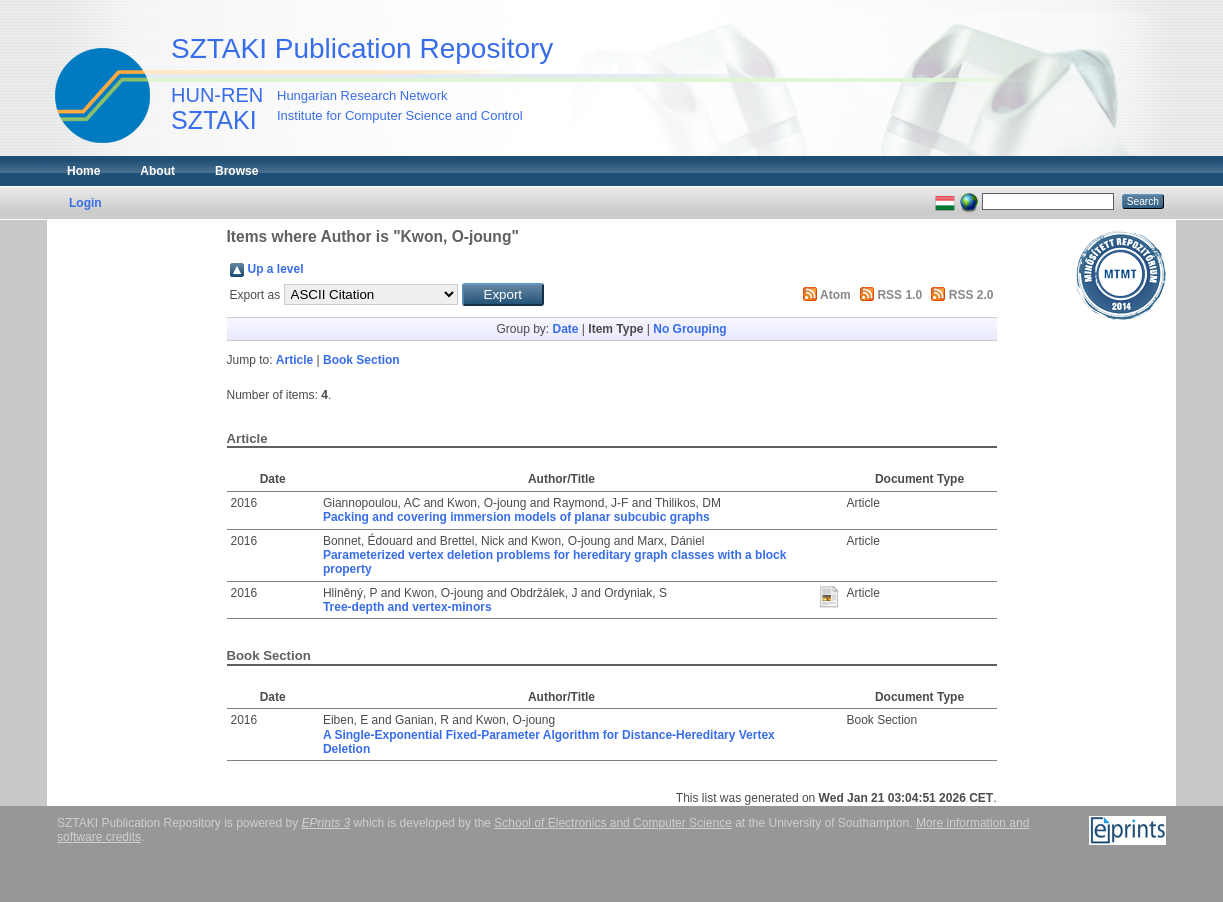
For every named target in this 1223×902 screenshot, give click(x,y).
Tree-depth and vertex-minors (407, 607)
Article (294, 360)
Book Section (361, 360)
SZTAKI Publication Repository (362, 48)
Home (83, 171)
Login (85, 203)
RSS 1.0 (899, 295)
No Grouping (689, 329)
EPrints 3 (326, 823)
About (157, 171)
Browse (236, 171)
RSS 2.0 (971, 295)
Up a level (276, 269)
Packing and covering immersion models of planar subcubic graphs (516, 517)
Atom (835, 295)
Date (565, 329)
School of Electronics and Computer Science (612, 823)
